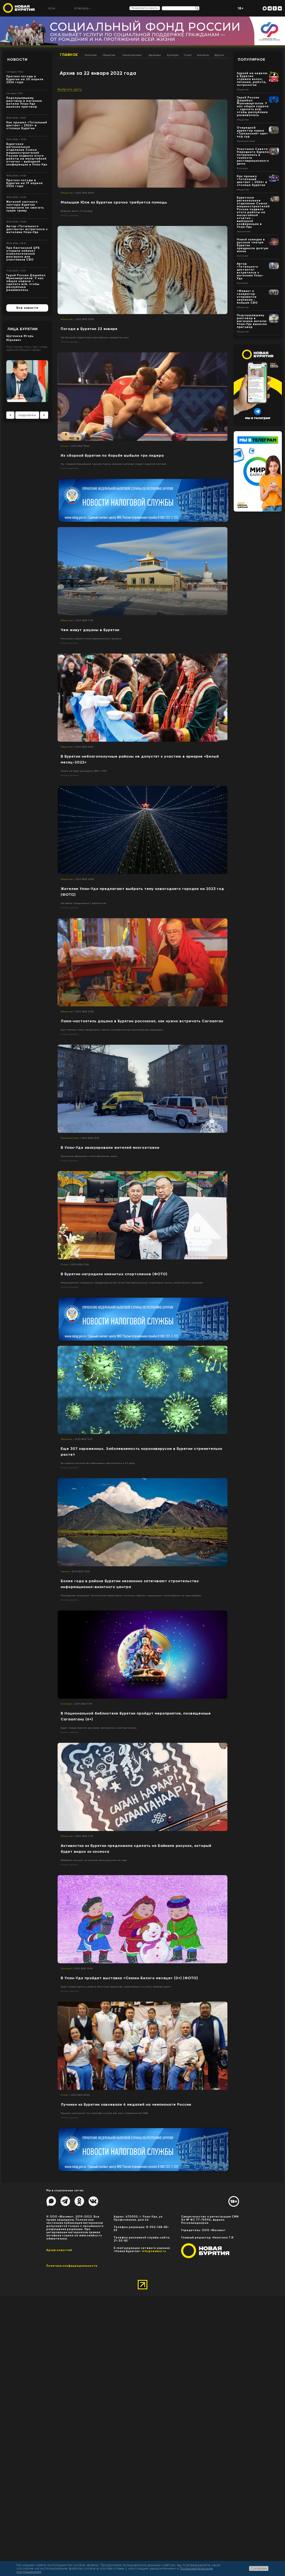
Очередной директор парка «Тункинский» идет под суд (252, 132)
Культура (173, 55)
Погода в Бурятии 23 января (89, 328)
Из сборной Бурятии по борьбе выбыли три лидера (112, 455)
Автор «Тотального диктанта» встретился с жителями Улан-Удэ (27, 229)
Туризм (65, 1571)
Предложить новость (145, 7)
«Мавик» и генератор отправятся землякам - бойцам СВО (247, 296)
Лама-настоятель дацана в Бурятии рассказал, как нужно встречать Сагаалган (142, 1021)
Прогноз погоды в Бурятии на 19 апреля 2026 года (24, 183)
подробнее (27, 415)
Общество (109, 55)
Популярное (251, 59)
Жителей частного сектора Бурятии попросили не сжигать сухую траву (25, 206)
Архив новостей (59, 2250)
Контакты (203, 55)
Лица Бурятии (22, 329)
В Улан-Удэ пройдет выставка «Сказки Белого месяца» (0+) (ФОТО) (129, 1978)
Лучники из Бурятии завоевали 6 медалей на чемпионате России (126, 2104)
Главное (69, 54)
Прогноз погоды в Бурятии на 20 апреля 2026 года (24, 79)
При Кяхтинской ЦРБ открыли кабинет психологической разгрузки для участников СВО (23, 253)
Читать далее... (70, 215)
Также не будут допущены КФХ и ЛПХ (84, 771)
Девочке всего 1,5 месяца (77, 211)
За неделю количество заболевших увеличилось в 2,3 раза (98, 1463)
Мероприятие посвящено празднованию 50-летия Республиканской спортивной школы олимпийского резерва (132, 1283)
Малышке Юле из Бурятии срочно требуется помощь (114, 202)
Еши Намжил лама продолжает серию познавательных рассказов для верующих (112, 1030)
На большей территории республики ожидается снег (95, 337)
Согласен (259, 2568)
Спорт (188, 55)
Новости (17, 59)
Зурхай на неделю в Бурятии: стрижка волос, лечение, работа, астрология (252, 79)
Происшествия (132, 55)
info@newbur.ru (154, 2251)
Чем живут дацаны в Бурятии (90, 630)
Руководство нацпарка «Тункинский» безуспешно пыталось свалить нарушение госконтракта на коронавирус (131, 1595)
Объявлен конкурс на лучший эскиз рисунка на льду (94, 1860)
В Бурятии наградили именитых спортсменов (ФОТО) (114, 1274)
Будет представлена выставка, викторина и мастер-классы (99, 1728)
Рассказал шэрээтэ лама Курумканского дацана (91, 638)
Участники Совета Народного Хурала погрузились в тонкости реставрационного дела (253, 156)
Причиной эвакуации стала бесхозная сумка (89, 1156)
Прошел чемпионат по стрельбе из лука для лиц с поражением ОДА (104, 2113)
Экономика (244, 232)
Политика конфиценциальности (71, 2265)
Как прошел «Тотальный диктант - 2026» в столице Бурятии (26, 125)
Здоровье (154, 55)
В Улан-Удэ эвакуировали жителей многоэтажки (110, 1147)
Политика (91, 55)
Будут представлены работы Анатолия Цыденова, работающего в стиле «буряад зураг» (116, 1987)
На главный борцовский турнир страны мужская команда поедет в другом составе (113, 464)
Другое (219, 55)
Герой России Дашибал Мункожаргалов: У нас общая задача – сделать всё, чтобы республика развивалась (26, 282)
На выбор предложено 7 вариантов (83, 903)
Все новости (27, 308)
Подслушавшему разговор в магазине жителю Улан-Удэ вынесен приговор (24, 102)
